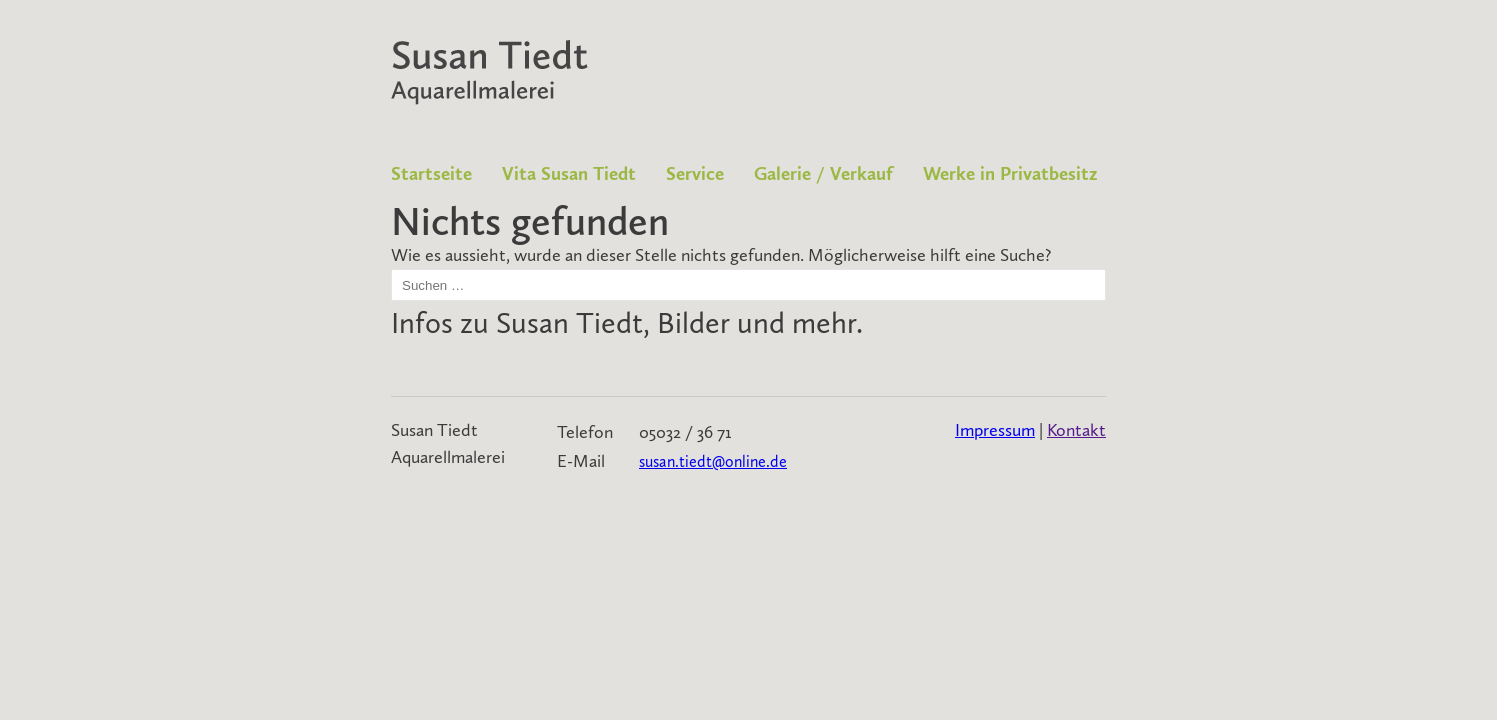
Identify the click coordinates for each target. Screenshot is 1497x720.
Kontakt (1076, 430)
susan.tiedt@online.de (713, 461)
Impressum (995, 430)
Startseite (431, 173)
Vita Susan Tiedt (569, 173)
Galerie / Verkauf (823, 173)
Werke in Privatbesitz (1010, 173)
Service (695, 173)
